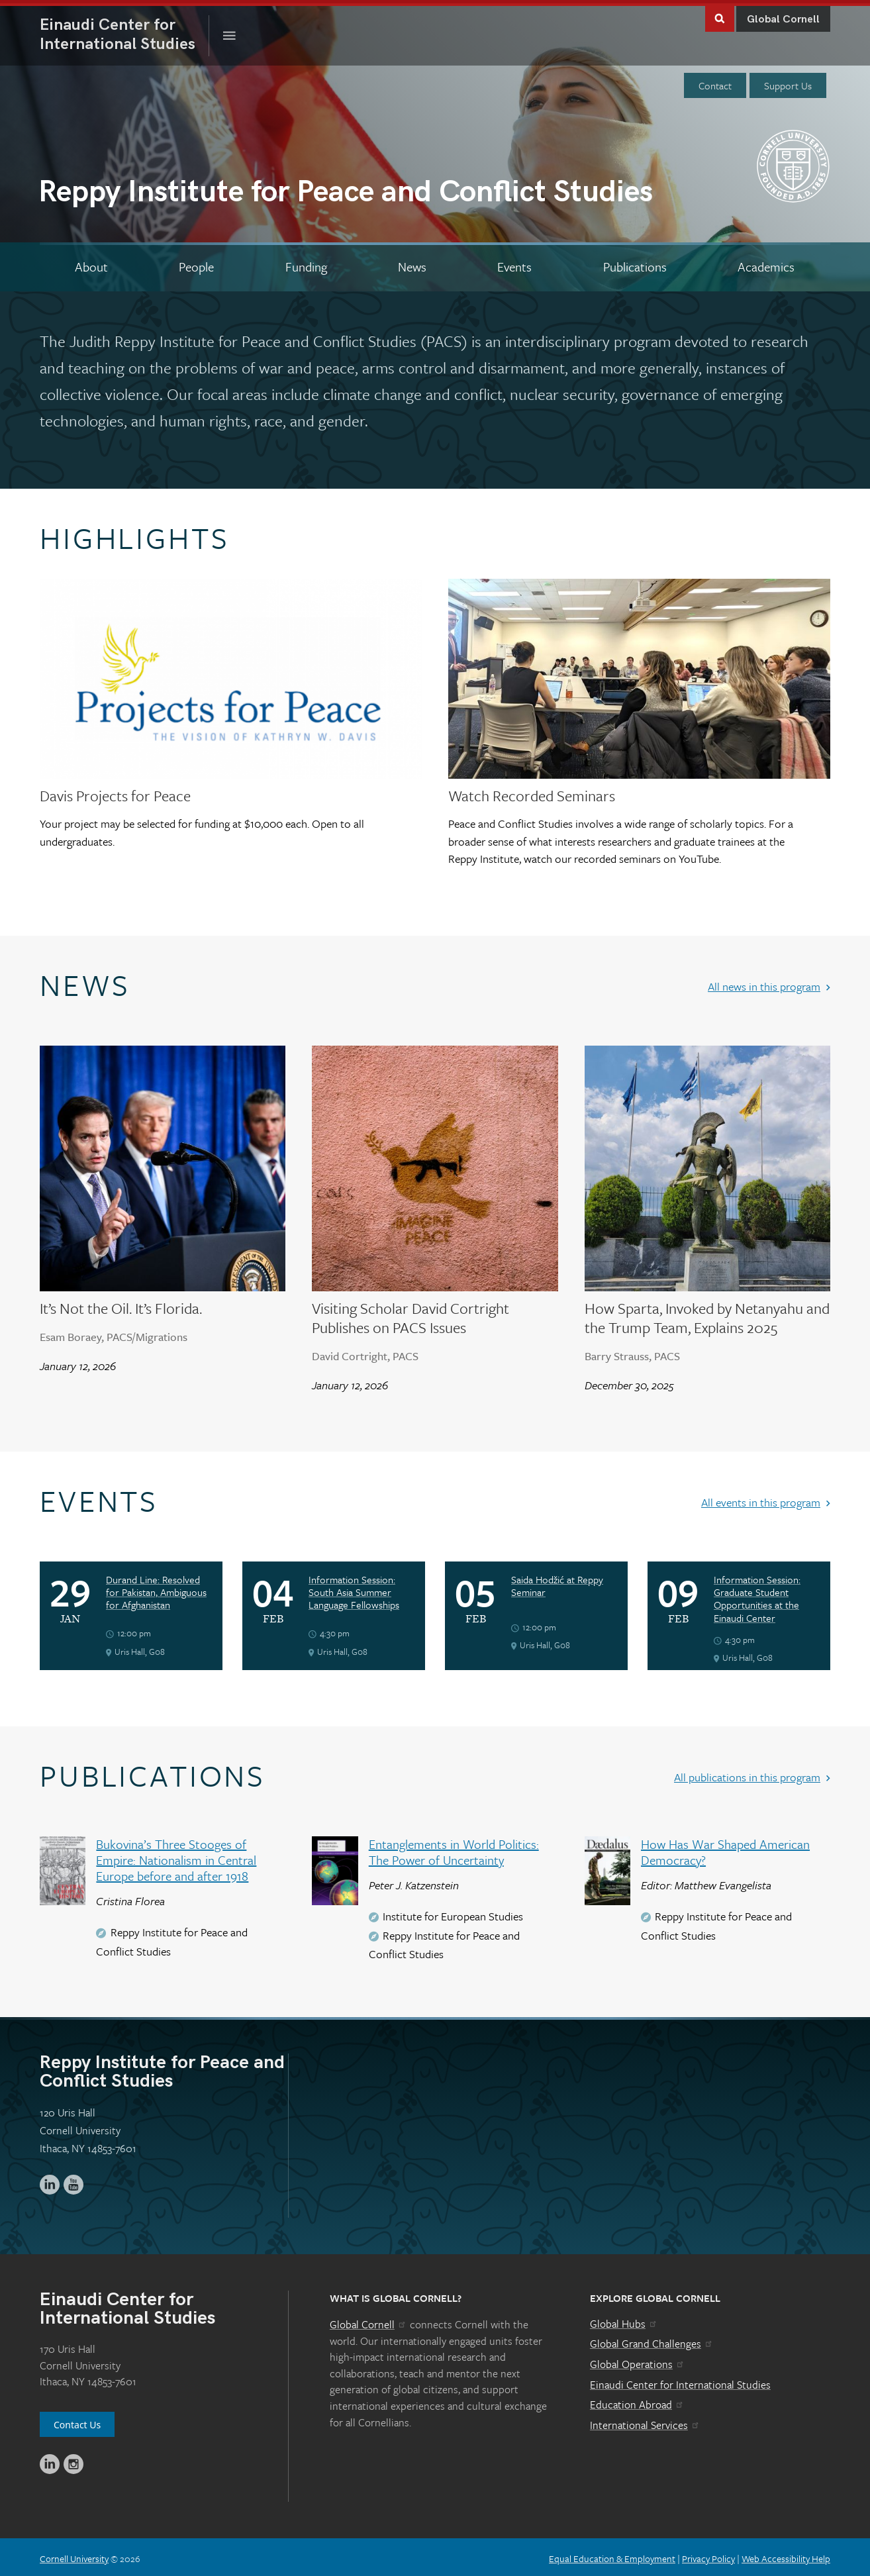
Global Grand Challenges (652, 2340)
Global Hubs (624, 2320)
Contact (715, 82)
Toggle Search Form (719, 14)
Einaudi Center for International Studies (680, 2381)
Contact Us (77, 2421)
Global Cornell (783, 16)
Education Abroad (637, 2401)
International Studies (124, 31)
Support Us (788, 82)
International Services (645, 2422)
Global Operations (637, 2361)
